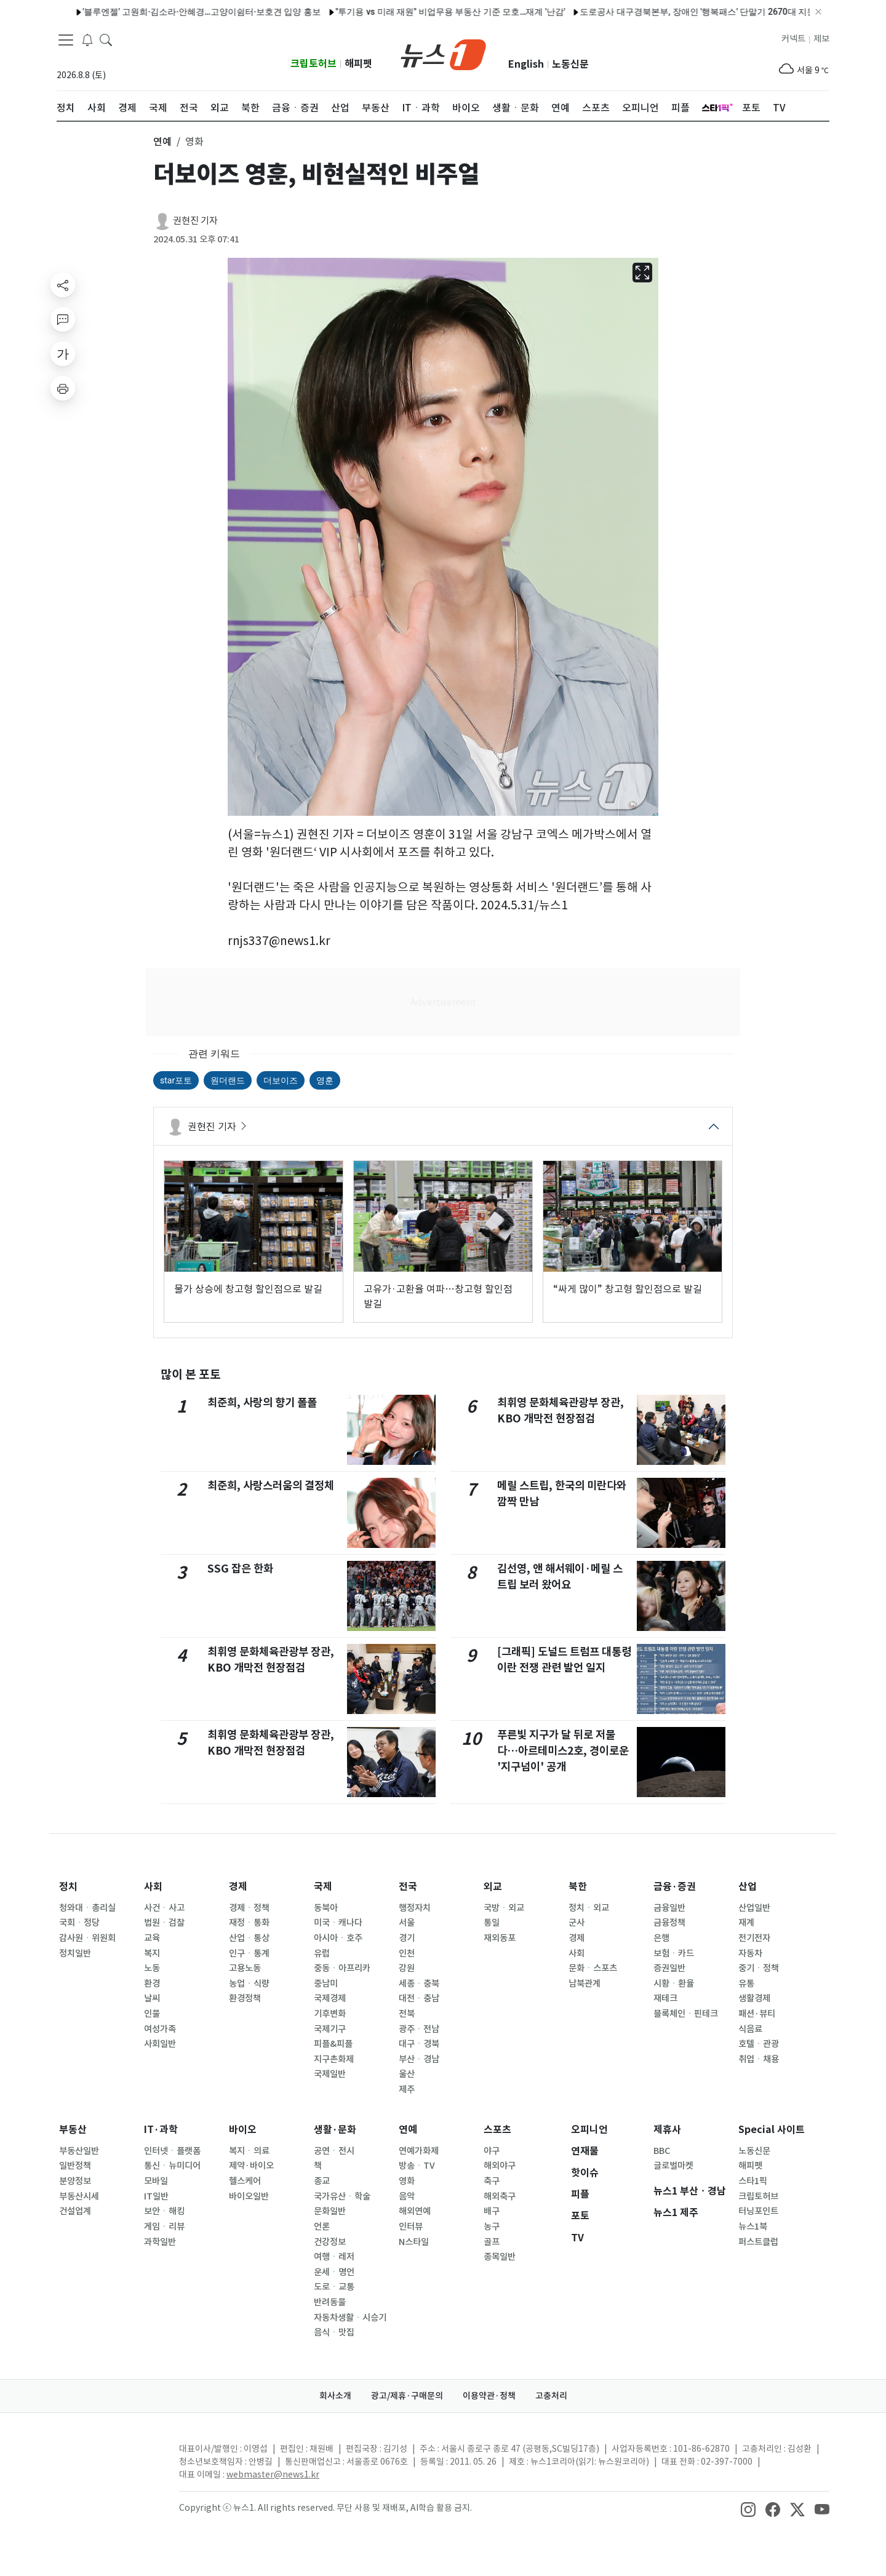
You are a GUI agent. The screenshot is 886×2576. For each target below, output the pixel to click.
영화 (407, 2181)
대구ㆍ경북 (419, 2043)
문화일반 (330, 2211)
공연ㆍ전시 (334, 2150)
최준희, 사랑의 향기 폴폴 (262, 1402)
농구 (492, 2226)
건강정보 (330, 2241)
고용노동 (245, 1968)
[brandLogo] (443, 53)
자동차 (750, 1953)
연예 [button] (162, 141)
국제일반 (330, 2074)
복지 (152, 1953)
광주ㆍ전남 (419, 2029)
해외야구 (500, 2165)
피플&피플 (333, 2043)
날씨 (152, 1998)
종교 (322, 2181)
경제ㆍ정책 (249, 1907)
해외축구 (500, 2196)
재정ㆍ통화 (249, 1922)
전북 (407, 2013)
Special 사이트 (771, 2129)
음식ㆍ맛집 (334, 2332)
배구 (492, 2211)
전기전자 (754, 1938)
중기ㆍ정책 (758, 1968)
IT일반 (156, 2196)
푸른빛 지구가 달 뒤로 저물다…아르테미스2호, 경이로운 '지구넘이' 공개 (563, 1751)
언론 (322, 2226)
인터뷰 (411, 2226)
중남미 (326, 1983)
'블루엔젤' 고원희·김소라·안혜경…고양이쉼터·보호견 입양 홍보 (174, 12)
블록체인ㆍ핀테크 (685, 2013)
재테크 (665, 1998)
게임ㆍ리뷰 (164, 2226)
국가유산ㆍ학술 (342, 2196)
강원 (407, 1968)
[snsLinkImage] (748, 2509)
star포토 (176, 1080)
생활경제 (754, 1998)
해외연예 (415, 2211)
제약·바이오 (251, 2165)
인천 (407, 1953)
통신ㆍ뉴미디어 (172, 2165)
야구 (492, 2150)
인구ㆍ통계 (249, 1953)
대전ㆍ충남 (419, 1998)
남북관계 (585, 1983)
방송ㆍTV (417, 2165)
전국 (408, 1886)
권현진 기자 (195, 220)
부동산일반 (79, 2150)
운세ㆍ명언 (334, 2272)
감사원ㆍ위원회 (87, 1938)
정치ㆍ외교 (589, 1907)
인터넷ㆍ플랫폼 (172, 2150)
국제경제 (330, 1998)
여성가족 (160, 2029)
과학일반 (160, 2241)
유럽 (322, 1953)
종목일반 (500, 2256)
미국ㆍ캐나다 (338, 1922)
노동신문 (570, 64)
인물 (152, 2013)
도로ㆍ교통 (334, 2286)
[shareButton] (62, 285)
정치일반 (75, 1953)
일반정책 (75, 2165)
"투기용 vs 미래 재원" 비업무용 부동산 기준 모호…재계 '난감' (423, 12)
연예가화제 (419, 2150)
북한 (578, 1886)
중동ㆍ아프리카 (342, 1968)
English (526, 64)
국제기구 (330, 2029)
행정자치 (415, 1907)
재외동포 (500, 1938)
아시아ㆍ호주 (338, 1938)
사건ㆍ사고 (164, 1907)
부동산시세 (79, 2196)
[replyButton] (62, 319)
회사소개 (335, 2395)
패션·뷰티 (756, 2013)
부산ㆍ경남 (419, 2059)
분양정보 (75, 2181)
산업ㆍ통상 (249, 1938)
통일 (492, 1922)
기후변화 (330, 2013)
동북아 (326, 1907)
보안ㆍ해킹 (164, 2211)
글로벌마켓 (673, 2165)
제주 (407, 2089)
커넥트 (793, 38)
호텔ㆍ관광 (758, 2043)
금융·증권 (674, 1886)
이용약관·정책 (489, 2395)
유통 (746, 1983)
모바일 (156, 2181)
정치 (68, 1886)
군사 (577, 1922)
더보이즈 (280, 1080)
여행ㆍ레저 (334, 2256)
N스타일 (414, 2241)
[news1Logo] (108, 2458)
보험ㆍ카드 (673, 1953)
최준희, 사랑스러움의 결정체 (270, 1485)
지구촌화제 (334, 2059)
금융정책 (669, 1922)
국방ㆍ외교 (504, 1907)
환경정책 (245, 1998)
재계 (746, 1922)
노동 (152, 1968)
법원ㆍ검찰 (164, 1922)
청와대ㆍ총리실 (87, 1907)
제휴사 (667, 2129)
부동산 (73, 2129)
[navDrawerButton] (66, 40)
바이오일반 (249, 2196)
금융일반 (669, 1907)
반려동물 (330, 2302)
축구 (492, 2181)
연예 (408, 2129)
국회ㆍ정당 (79, 1922)
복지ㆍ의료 (249, 2150)
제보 (821, 38)
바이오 (243, 2129)
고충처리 (551, 2395)
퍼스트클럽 (758, 2241)
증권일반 (669, 1968)
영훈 (324, 1080)
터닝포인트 (758, 2211)
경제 (238, 1886)
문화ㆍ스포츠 (593, 1968)
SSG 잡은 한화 (240, 1568)
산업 (747, 1886)
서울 (407, 1922)
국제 (323, 1886)
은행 (661, 1938)
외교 (493, 1886)
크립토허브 (313, 63)
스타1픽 (752, 2181)
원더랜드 (227, 1080)
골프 (492, 2241)
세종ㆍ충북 (419, 1983)
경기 (407, 1938)
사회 (153, 1886)
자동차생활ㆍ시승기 (350, 2317)
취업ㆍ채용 (758, 2059)
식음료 (750, 2029)
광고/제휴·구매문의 (407, 2395)
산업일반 (754, 1907)
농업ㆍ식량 (249, 1983)
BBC (661, 2150)
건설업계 (75, 2211)
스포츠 (497, 2129)
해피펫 (358, 63)
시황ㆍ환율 (673, 1983)
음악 (407, 2196)
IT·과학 (161, 2129)
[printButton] (62, 388)
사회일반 (160, 2043)
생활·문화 (335, 2129)
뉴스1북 (752, 2226)
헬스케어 (245, 2181)
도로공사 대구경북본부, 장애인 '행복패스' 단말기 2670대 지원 (670, 12)
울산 (407, 2074)
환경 (152, 1983)
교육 (152, 1938)
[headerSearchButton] (106, 39)
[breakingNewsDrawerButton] (87, 39)
